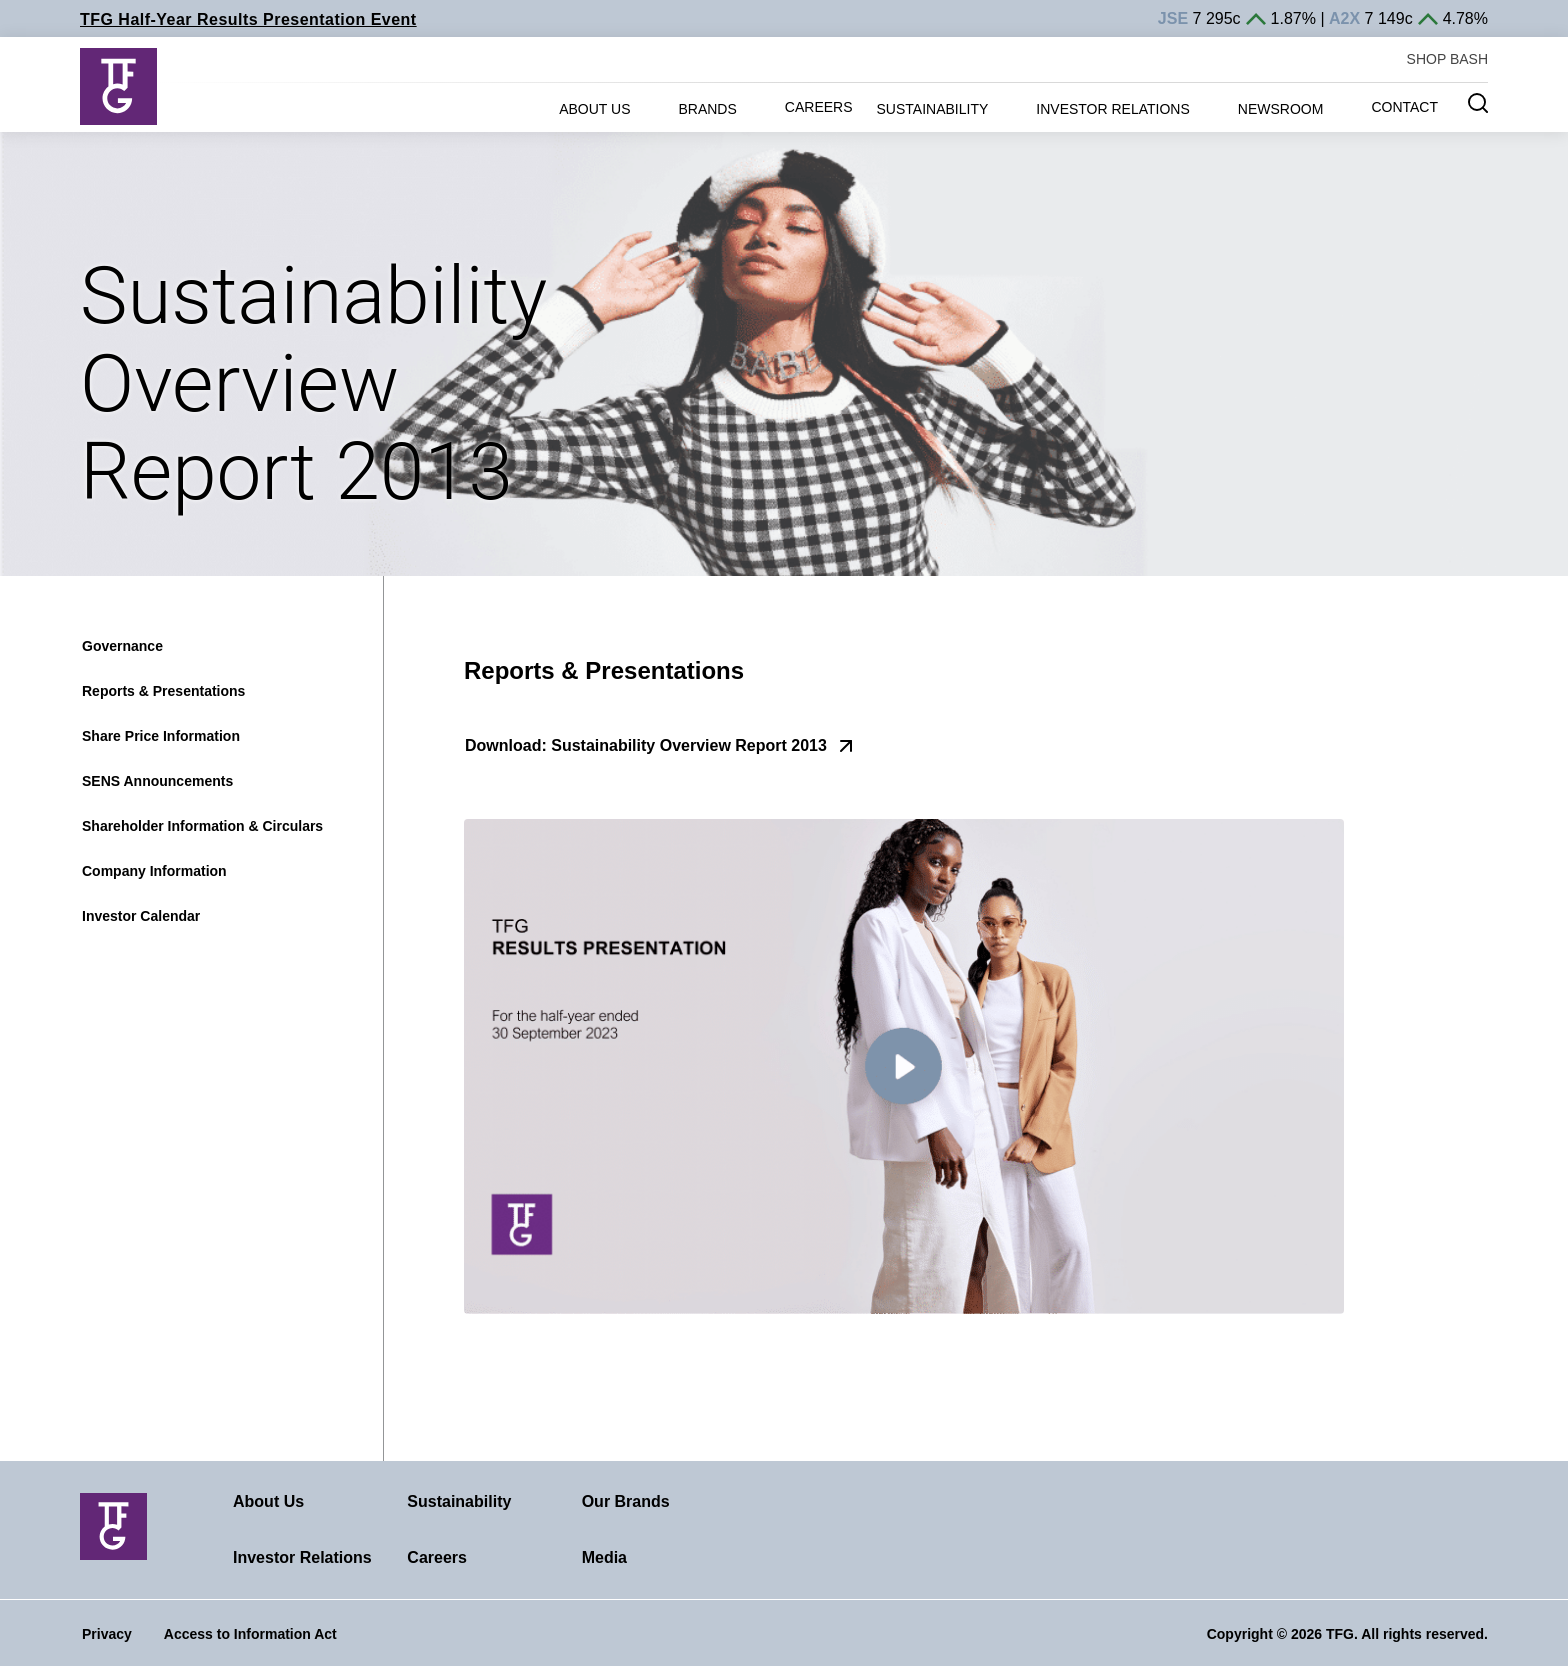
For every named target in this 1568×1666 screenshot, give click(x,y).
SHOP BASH (1447, 59)
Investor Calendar (141, 916)
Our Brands (626, 1501)
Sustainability (459, 1501)
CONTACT (1404, 107)
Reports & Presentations (163, 691)
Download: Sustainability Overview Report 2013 (646, 745)
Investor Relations (302, 1557)
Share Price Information (161, 736)
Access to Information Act (250, 1634)
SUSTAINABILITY (933, 109)
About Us (268, 1501)
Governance (122, 646)
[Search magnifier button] (1478, 103)
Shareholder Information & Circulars (202, 826)
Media (604, 1557)
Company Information (154, 871)
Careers (437, 1557)
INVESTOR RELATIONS (1113, 109)
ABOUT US (594, 109)
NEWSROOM (1281, 109)
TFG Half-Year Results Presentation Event (248, 19)
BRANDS (707, 109)
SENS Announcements (157, 781)
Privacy (107, 1634)
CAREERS (819, 107)
